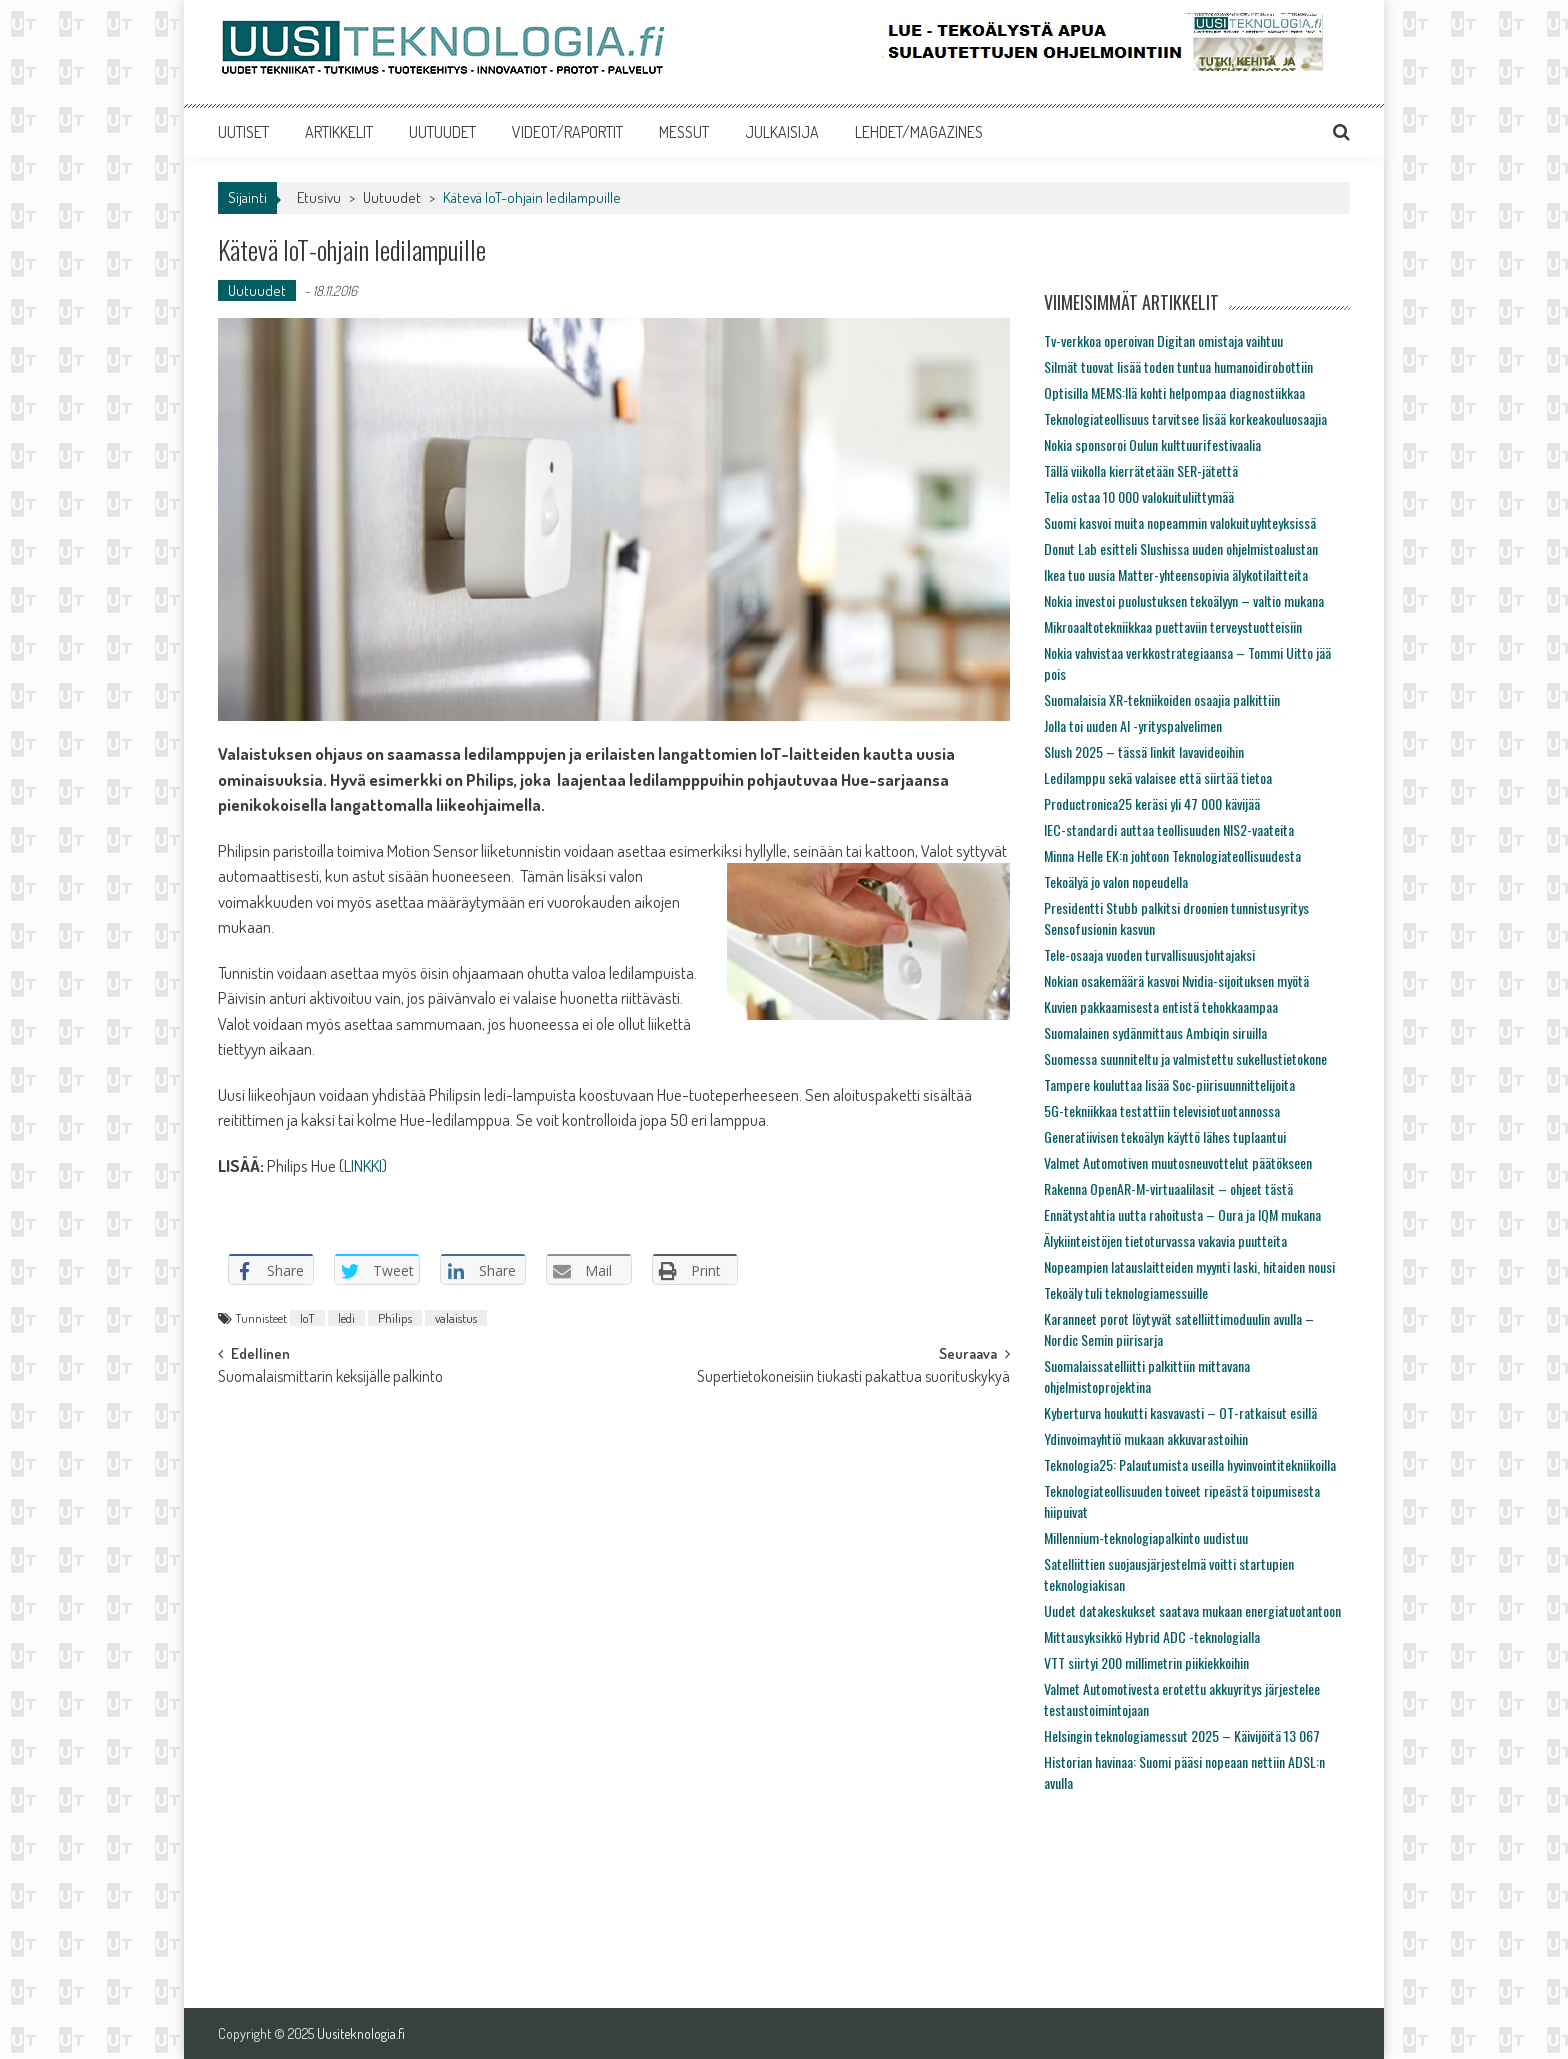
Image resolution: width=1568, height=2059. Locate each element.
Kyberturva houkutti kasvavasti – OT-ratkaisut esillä (1180, 1412)
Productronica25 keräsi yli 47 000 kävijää (1152, 803)
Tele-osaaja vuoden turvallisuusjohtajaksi (1149, 954)
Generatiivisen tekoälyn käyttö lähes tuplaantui (1165, 1136)
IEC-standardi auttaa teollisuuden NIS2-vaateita (1169, 829)
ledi (346, 1318)
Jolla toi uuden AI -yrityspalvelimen (1133, 725)
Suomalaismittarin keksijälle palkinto (330, 1378)
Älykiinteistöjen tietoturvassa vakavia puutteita (1165, 1240)
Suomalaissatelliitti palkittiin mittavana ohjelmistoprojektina (1147, 1376)
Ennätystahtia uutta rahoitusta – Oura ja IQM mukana (1182, 1214)
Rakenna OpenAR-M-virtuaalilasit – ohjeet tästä (1168, 1188)
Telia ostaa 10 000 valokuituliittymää (1139, 496)
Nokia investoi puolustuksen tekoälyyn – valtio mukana (1184, 600)
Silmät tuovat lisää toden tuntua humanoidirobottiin (1178, 366)
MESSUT (684, 132)
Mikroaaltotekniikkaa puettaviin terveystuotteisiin (1173, 626)
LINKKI (363, 1165)
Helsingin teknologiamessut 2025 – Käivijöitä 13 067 (1182, 1735)
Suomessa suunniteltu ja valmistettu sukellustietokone (1185, 1058)
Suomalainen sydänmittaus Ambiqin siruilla (1155, 1032)
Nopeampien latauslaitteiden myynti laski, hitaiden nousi (1189, 1266)
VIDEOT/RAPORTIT (567, 132)
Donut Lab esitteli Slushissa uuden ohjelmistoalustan (1181, 548)
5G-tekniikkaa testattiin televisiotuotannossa (1162, 1110)
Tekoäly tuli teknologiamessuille (1126, 1292)
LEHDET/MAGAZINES (919, 132)
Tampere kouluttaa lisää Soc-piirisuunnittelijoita (1169, 1084)
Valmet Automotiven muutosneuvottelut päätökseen (1178, 1162)
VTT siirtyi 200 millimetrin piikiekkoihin (1146, 1662)
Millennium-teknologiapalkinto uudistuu (1146, 1537)
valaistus (456, 1318)
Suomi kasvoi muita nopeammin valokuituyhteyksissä (1180, 522)
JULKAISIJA (782, 132)
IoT (307, 1318)
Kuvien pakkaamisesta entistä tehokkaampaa (1161, 1006)
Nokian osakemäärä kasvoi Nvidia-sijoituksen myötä (1176, 980)
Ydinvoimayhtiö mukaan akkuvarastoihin (1146, 1438)
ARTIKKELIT (339, 132)
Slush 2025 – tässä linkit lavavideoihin (1144, 751)
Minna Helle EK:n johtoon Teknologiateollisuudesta (1172, 855)
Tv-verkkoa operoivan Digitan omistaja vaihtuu (1163, 340)
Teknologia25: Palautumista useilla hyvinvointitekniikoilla (1190, 1464)
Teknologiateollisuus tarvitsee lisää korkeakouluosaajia (1185, 418)
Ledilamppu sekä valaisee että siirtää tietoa (1158, 777)
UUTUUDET (442, 132)
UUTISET (243, 132)
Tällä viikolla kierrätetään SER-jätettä (1141, 470)
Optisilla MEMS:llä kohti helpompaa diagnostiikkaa (1174, 392)
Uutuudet (392, 197)
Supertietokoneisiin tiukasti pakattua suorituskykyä (853, 1378)
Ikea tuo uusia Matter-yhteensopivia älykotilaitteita (1176, 574)
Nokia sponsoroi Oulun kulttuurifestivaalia (1152, 444)
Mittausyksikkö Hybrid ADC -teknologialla (1152, 1636)
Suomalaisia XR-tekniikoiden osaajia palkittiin (1162, 699)
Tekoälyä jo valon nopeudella (1116, 881)
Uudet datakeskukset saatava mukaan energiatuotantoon (1192, 1610)
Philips (395, 1318)
